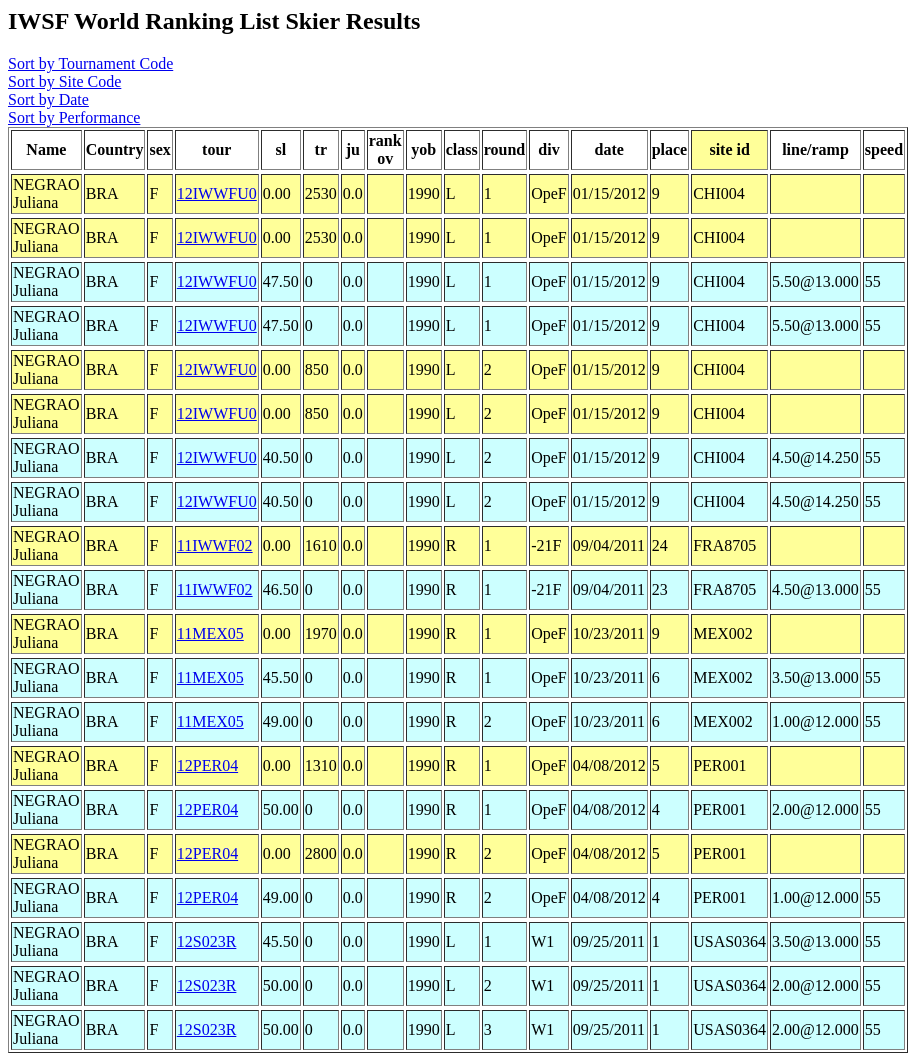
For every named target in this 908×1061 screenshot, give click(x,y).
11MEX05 (210, 633)
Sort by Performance (74, 117)
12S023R (207, 941)
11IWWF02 (215, 545)
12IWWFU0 (217, 193)
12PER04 (207, 765)
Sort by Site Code (64, 81)
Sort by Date (48, 99)
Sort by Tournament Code (90, 63)
